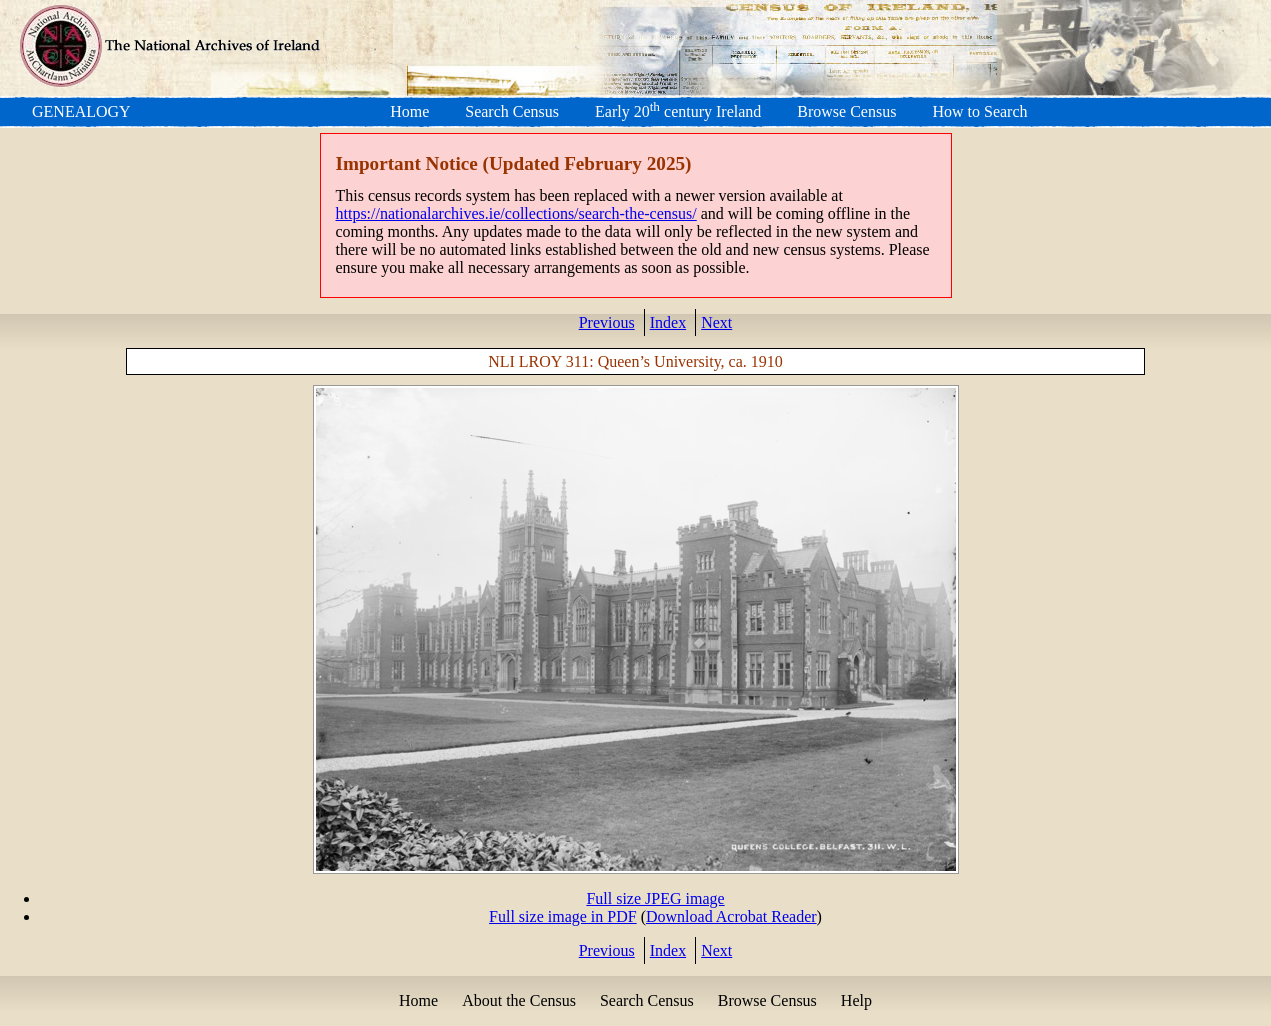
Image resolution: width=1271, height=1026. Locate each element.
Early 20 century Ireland (678, 111)
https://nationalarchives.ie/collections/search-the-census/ (516, 213)
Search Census (512, 111)
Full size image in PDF (563, 916)
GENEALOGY (81, 111)
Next (716, 322)
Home (409, 111)
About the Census (519, 1000)
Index (668, 322)
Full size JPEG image (655, 898)
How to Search (979, 111)
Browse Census (846, 111)
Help (856, 1000)
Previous (607, 322)
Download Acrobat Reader (731, 916)
